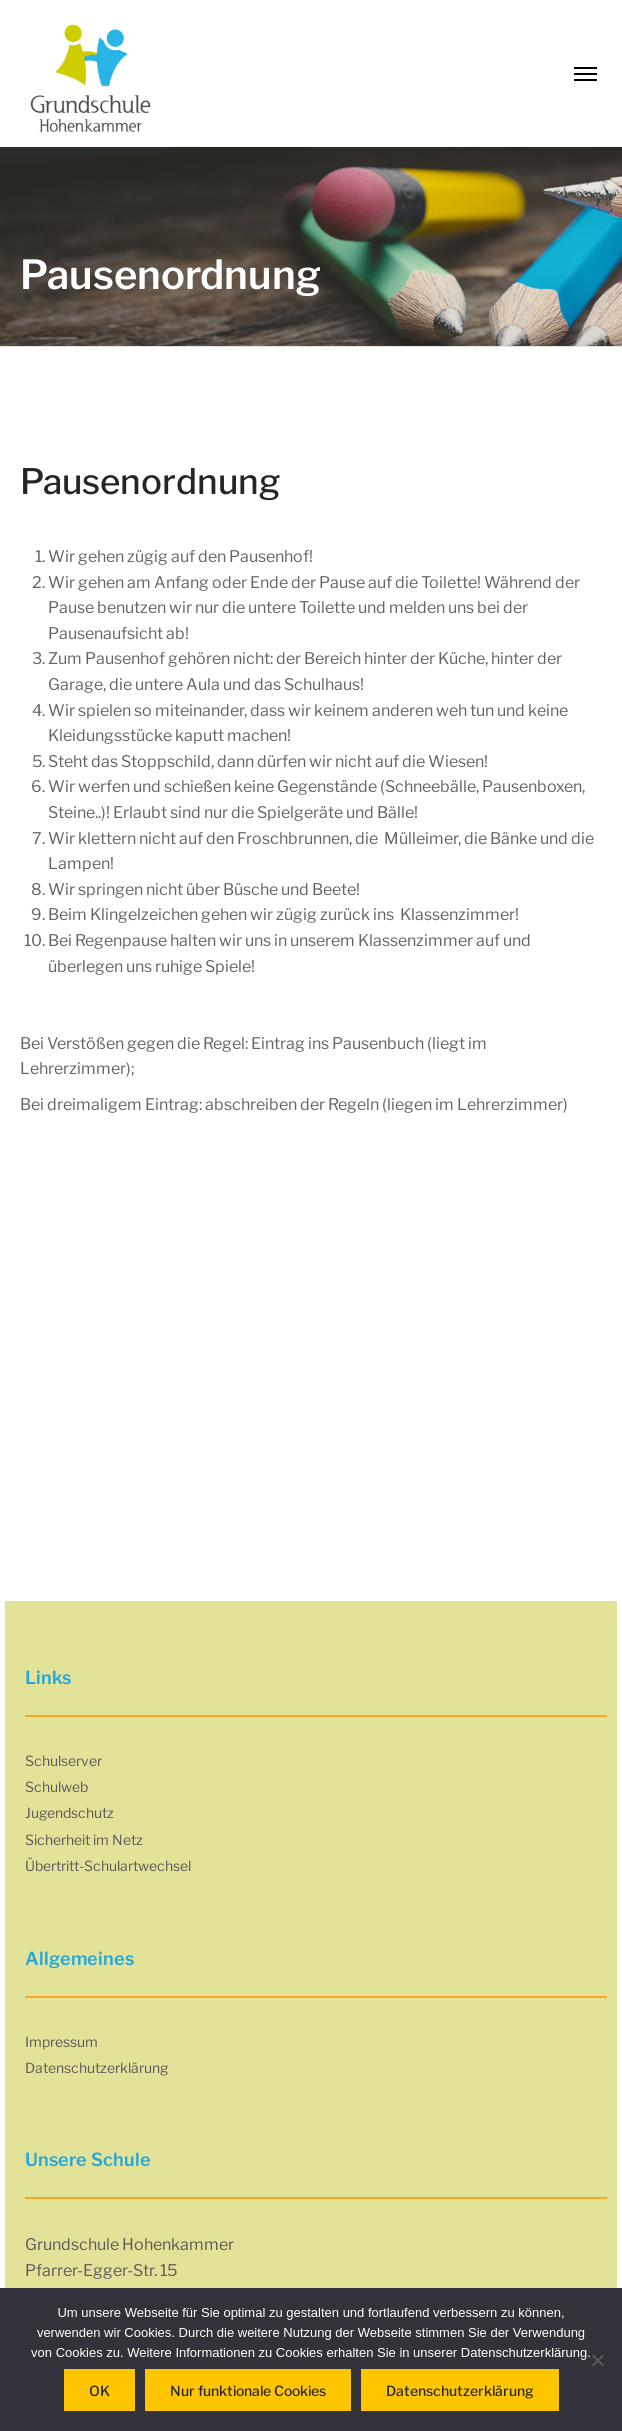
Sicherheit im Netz (84, 1839)
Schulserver (63, 1760)
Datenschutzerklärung (96, 2067)
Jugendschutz (69, 1812)
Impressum (61, 2041)
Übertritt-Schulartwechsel (108, 1865)
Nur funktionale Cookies (248, 2390)
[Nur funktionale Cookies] (597, 2360)
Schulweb (56, 1786)
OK (99, 2390)
